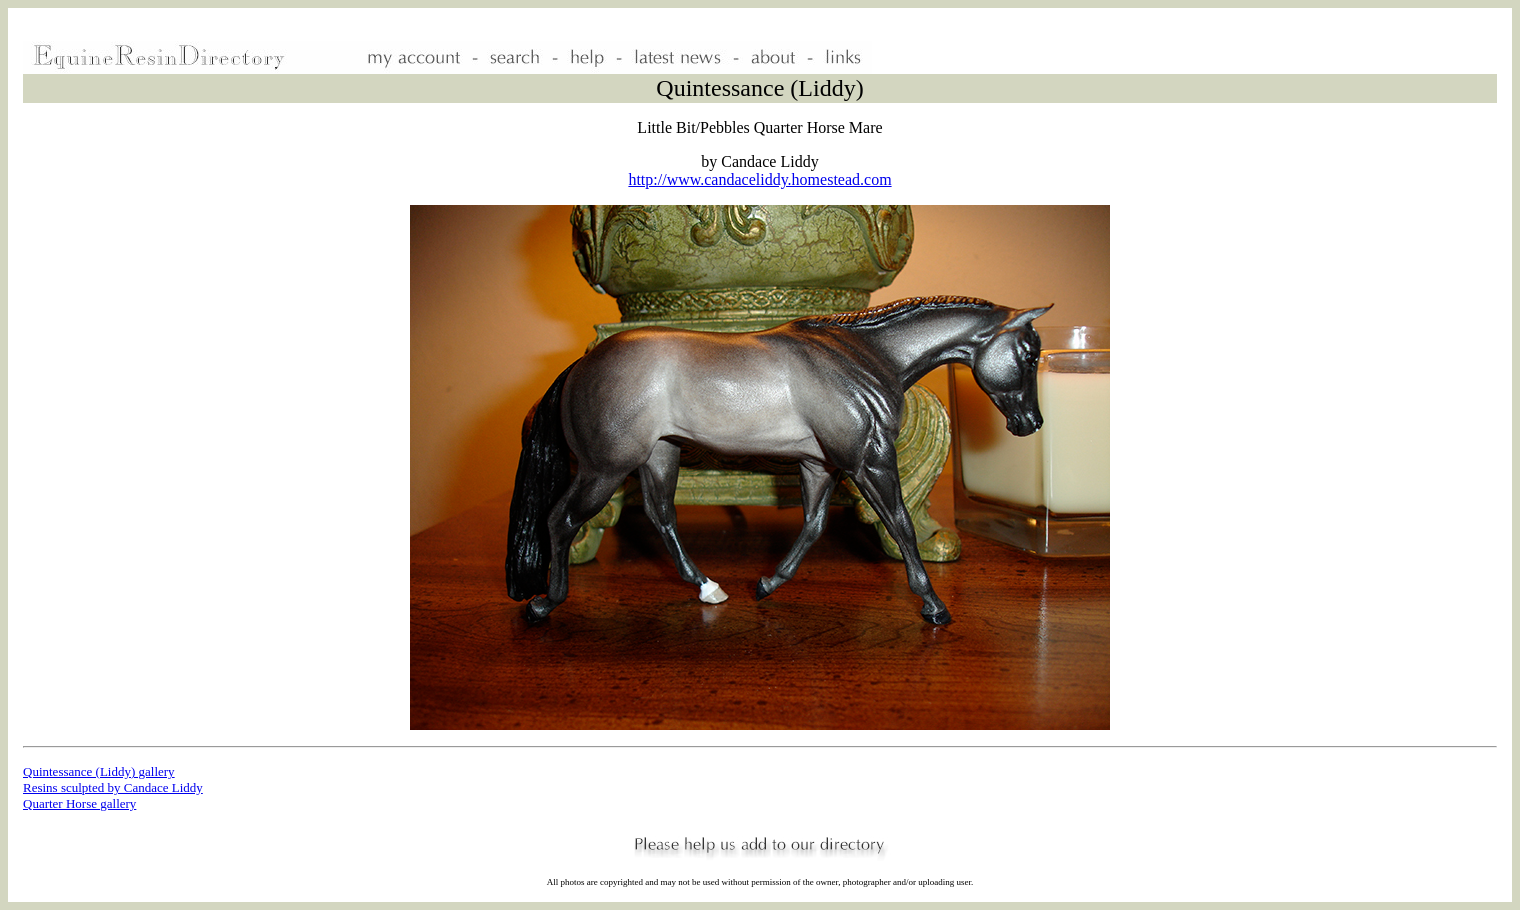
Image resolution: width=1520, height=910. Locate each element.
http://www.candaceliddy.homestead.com (759, 179)
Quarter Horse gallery (79, 803)
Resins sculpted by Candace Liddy (113, 787)
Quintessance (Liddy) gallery (99, 771)
